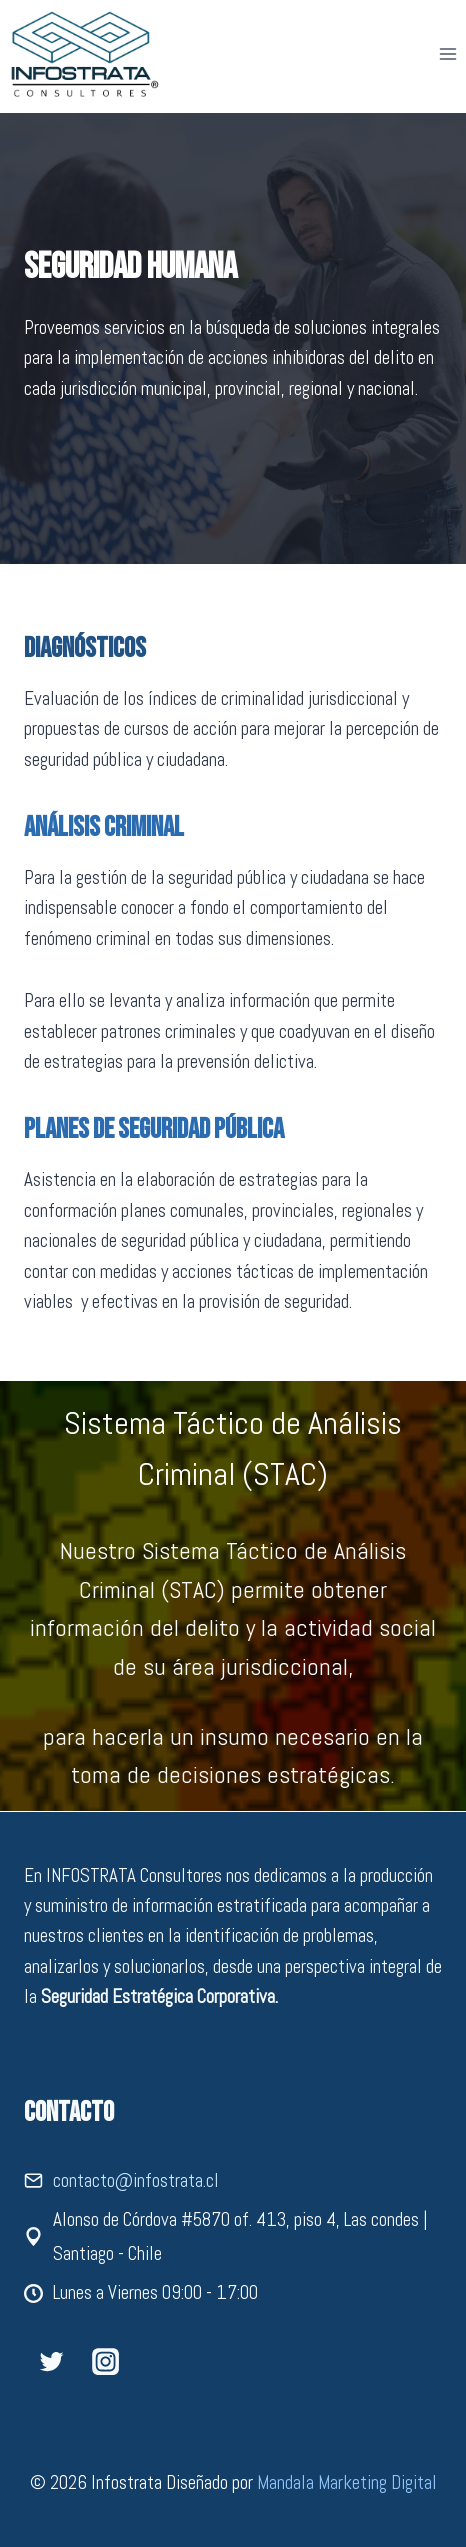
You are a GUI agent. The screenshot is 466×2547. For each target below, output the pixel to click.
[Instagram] (105, 2361)
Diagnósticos (85, 648)
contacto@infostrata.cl (136, 2180)
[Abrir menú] (447, 53)
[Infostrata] (85, 54)
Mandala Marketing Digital (347, 2482)
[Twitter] (51, 2361)
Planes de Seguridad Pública (154, 1129)
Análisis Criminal (104, 827)
